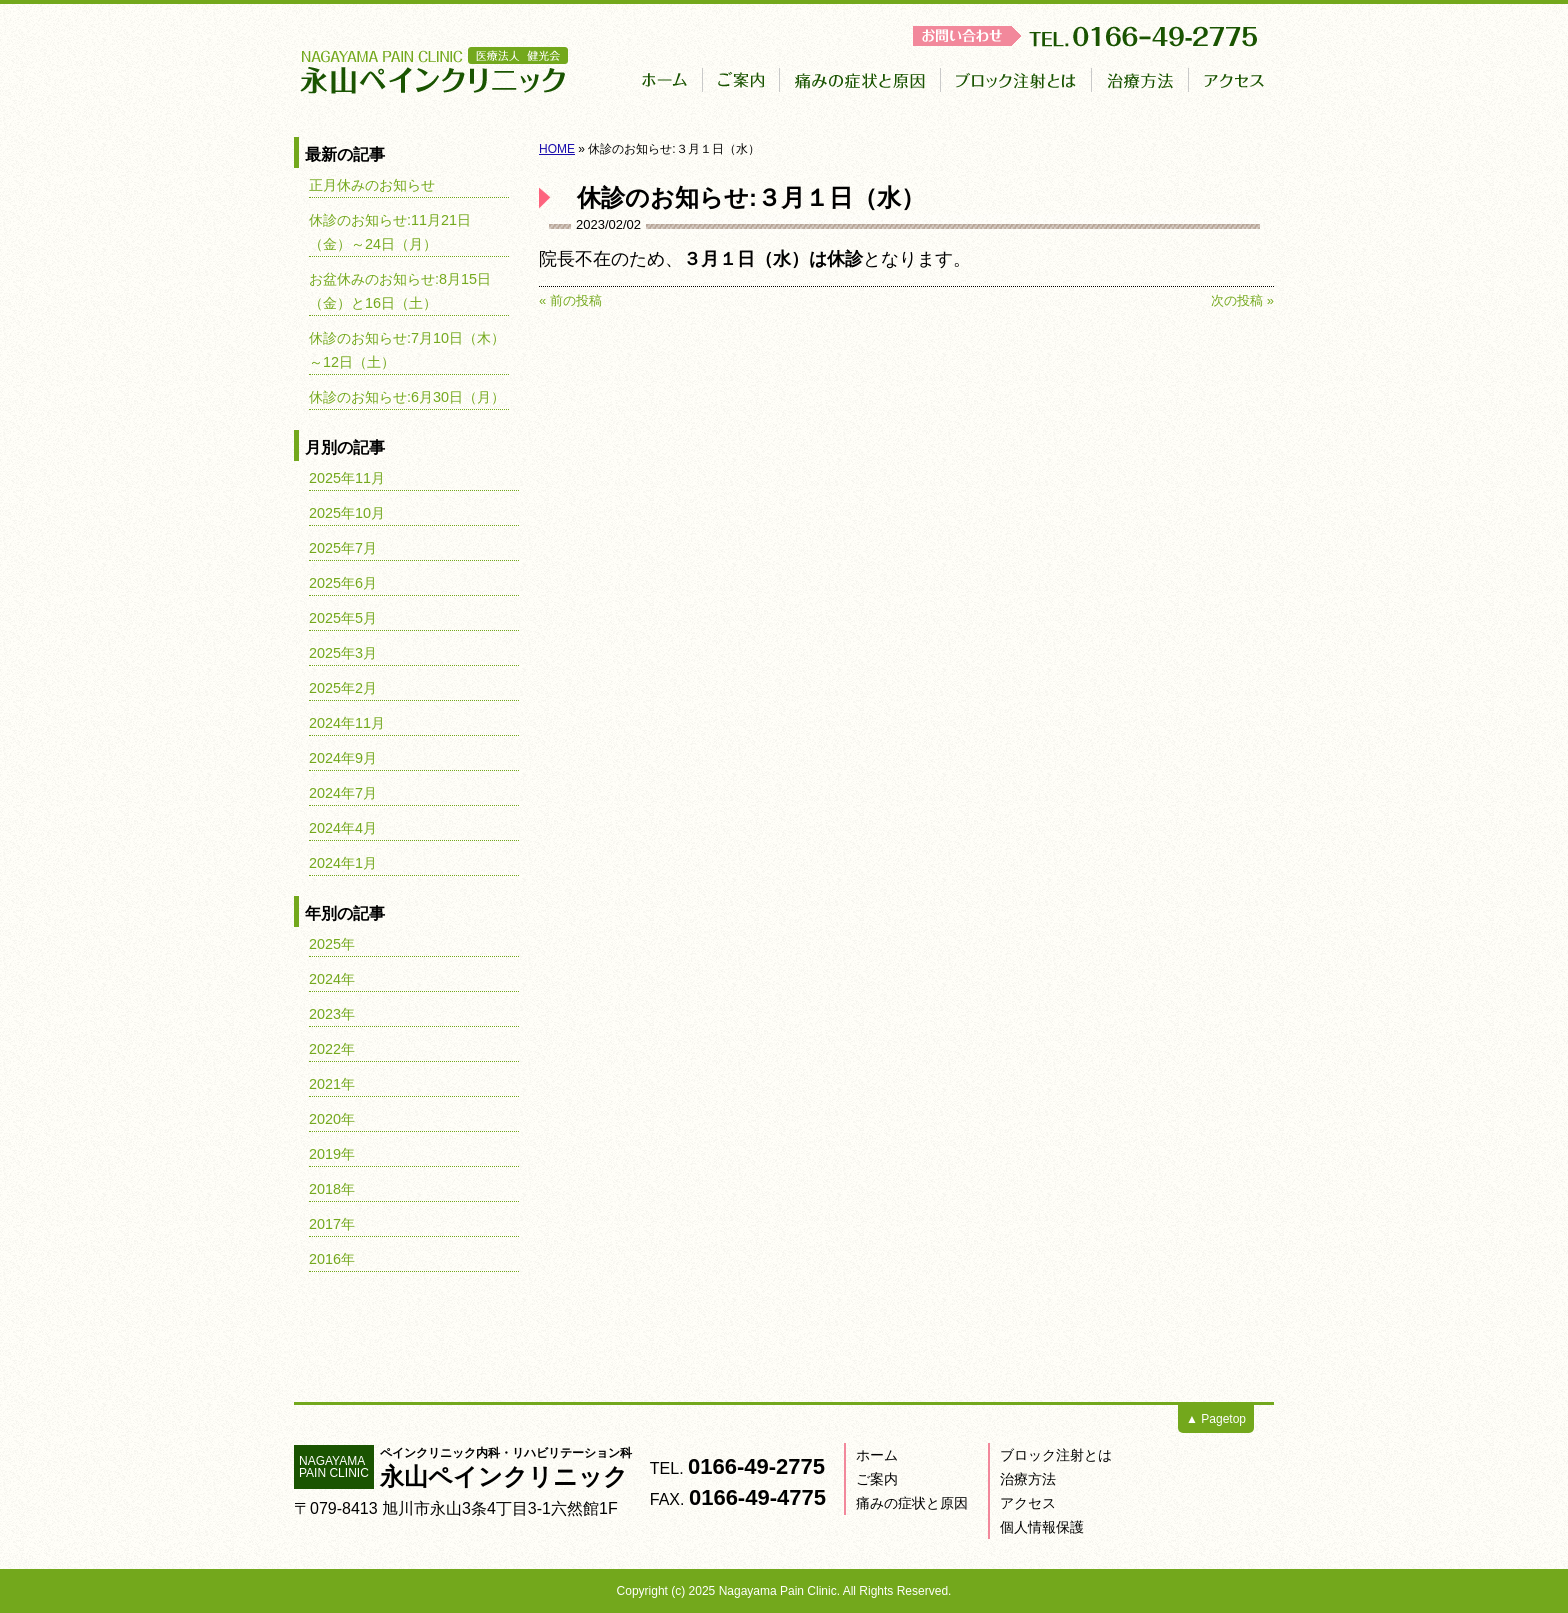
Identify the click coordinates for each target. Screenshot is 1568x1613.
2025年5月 (343, 618)
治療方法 (1028, 1479)
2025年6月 (343, 583)
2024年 (332, 979)
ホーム (877, 1455)
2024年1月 (343, 863)
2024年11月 (347, 723)
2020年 (332, 1119)
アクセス (1028, 1503)
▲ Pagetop (1216, 1419)
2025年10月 (347, 513)
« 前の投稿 (570, 300)
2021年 (332, 1084)
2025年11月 (347, 478)
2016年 (332, 1259)
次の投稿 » (1242, 300)
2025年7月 (343, 548)
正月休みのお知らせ (372, 185)
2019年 (332, 1154)
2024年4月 (343, 828)
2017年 (332, 1224)
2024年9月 (343, 758)
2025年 (332, 944)
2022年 (332, 1049)
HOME (557, 149)
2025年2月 (343, 688)
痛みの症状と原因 (912, 1503)
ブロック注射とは (1056, 1455)
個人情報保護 (1042, 1527)
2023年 (332, 1014)
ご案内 (877, 1479)
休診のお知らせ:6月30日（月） (407, 397)
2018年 (332, 1189)
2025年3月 (343, 653)
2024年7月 (343, 793)
